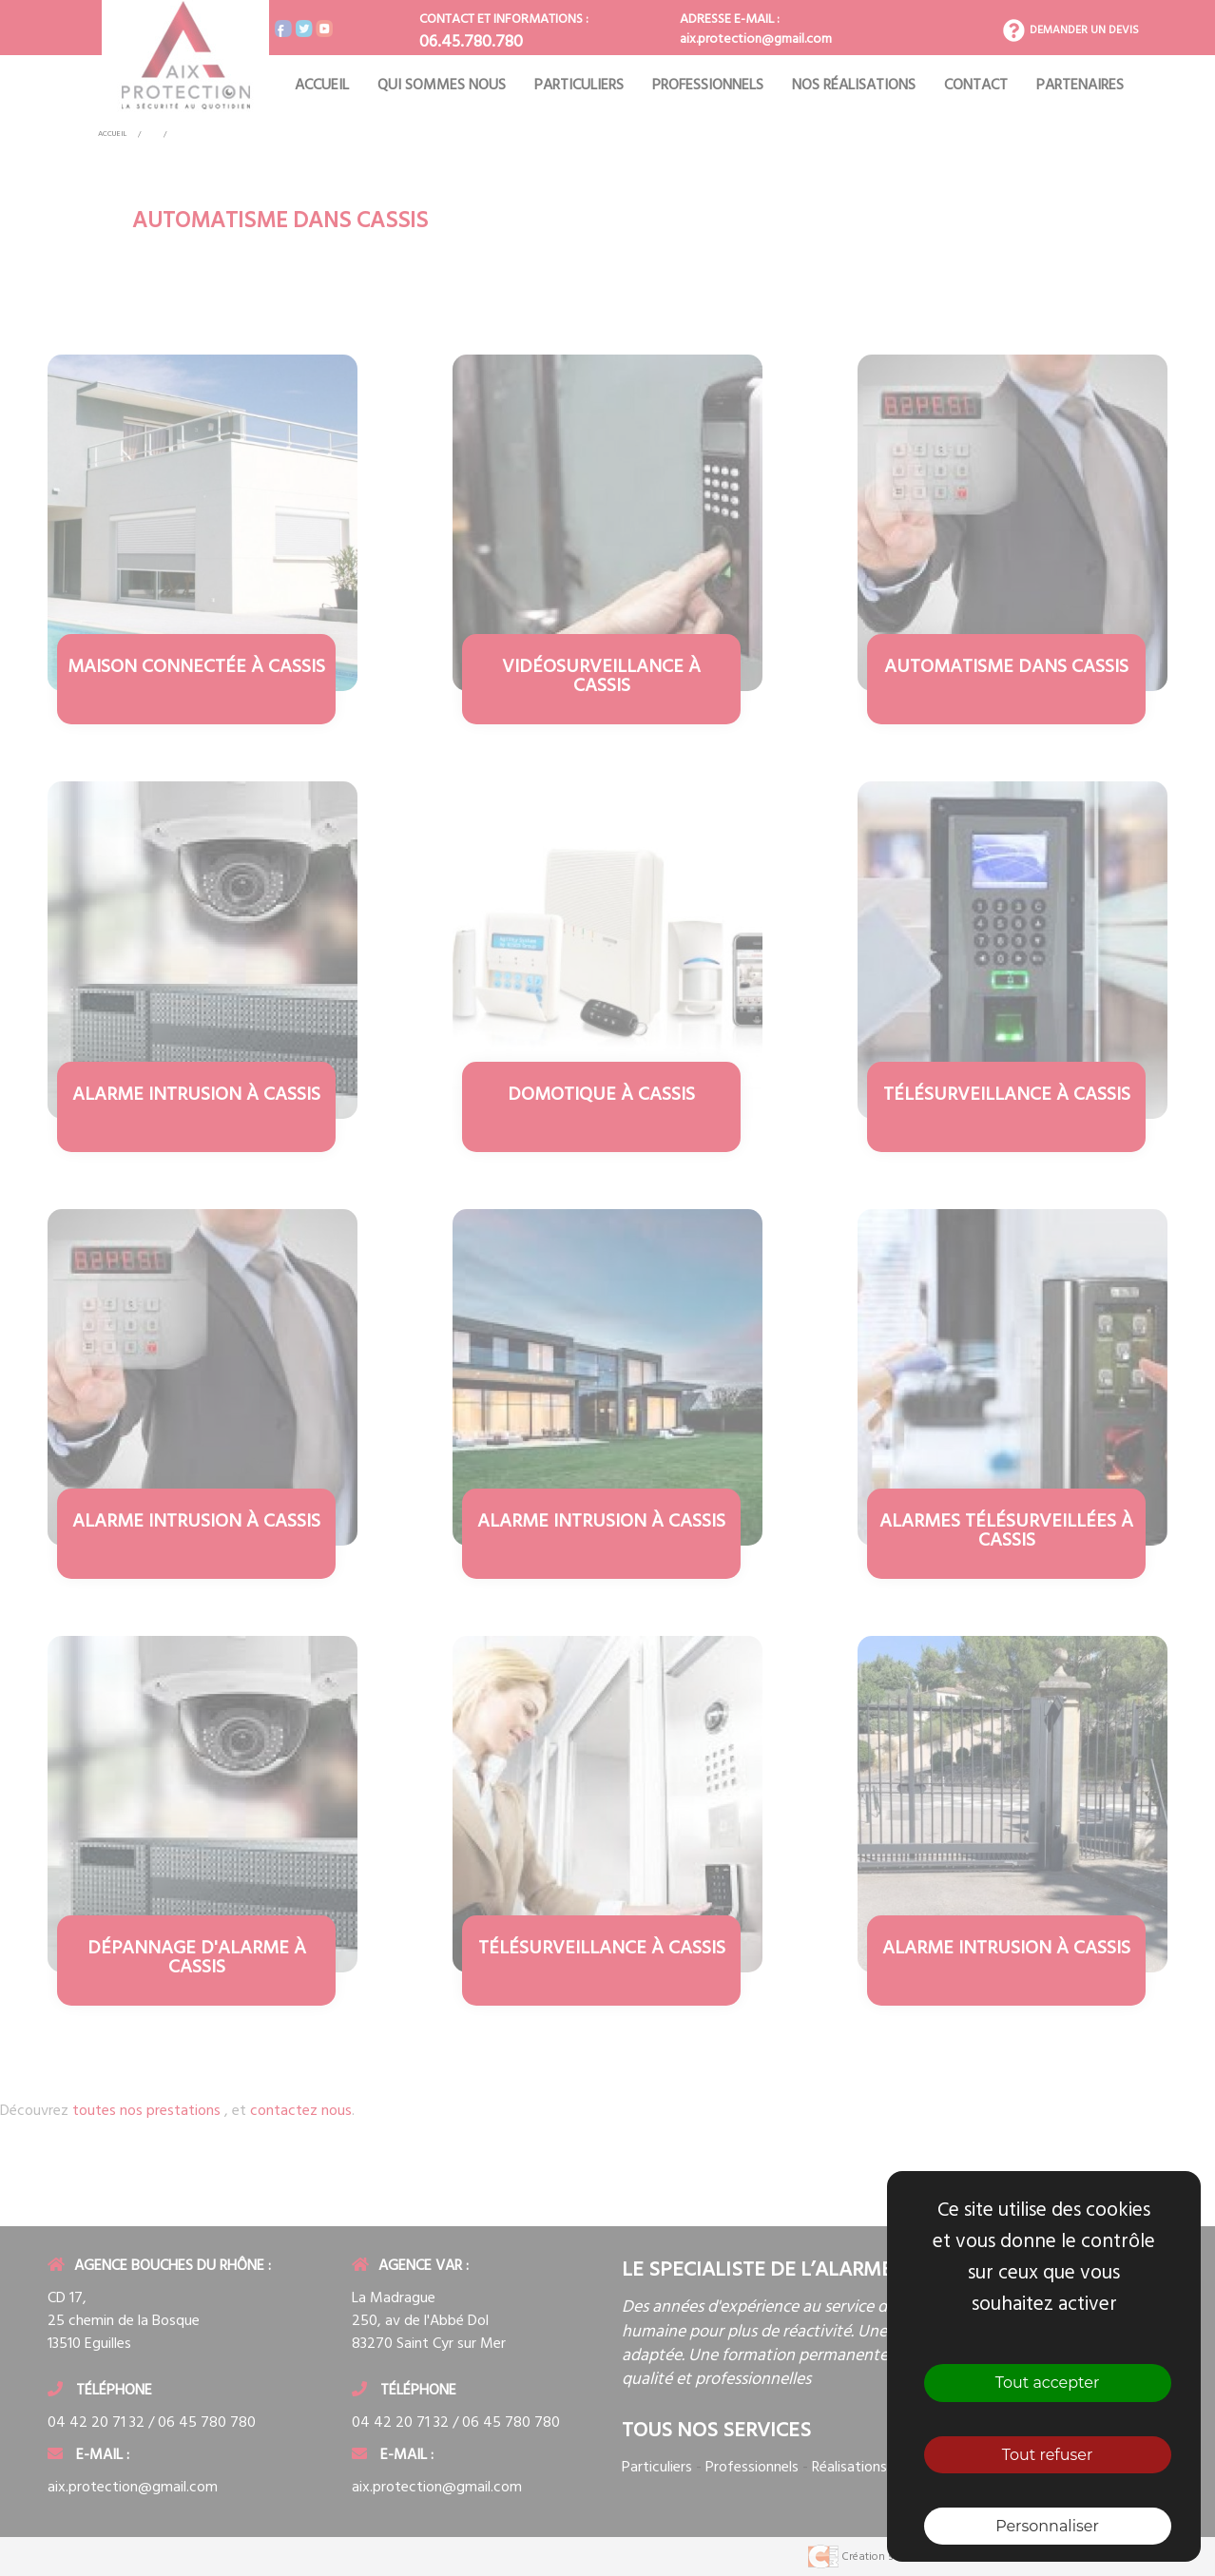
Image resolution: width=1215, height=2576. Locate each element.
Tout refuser (1047, 2455)
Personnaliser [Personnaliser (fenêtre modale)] (1047, 2526)
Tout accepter (1047, 2383)
